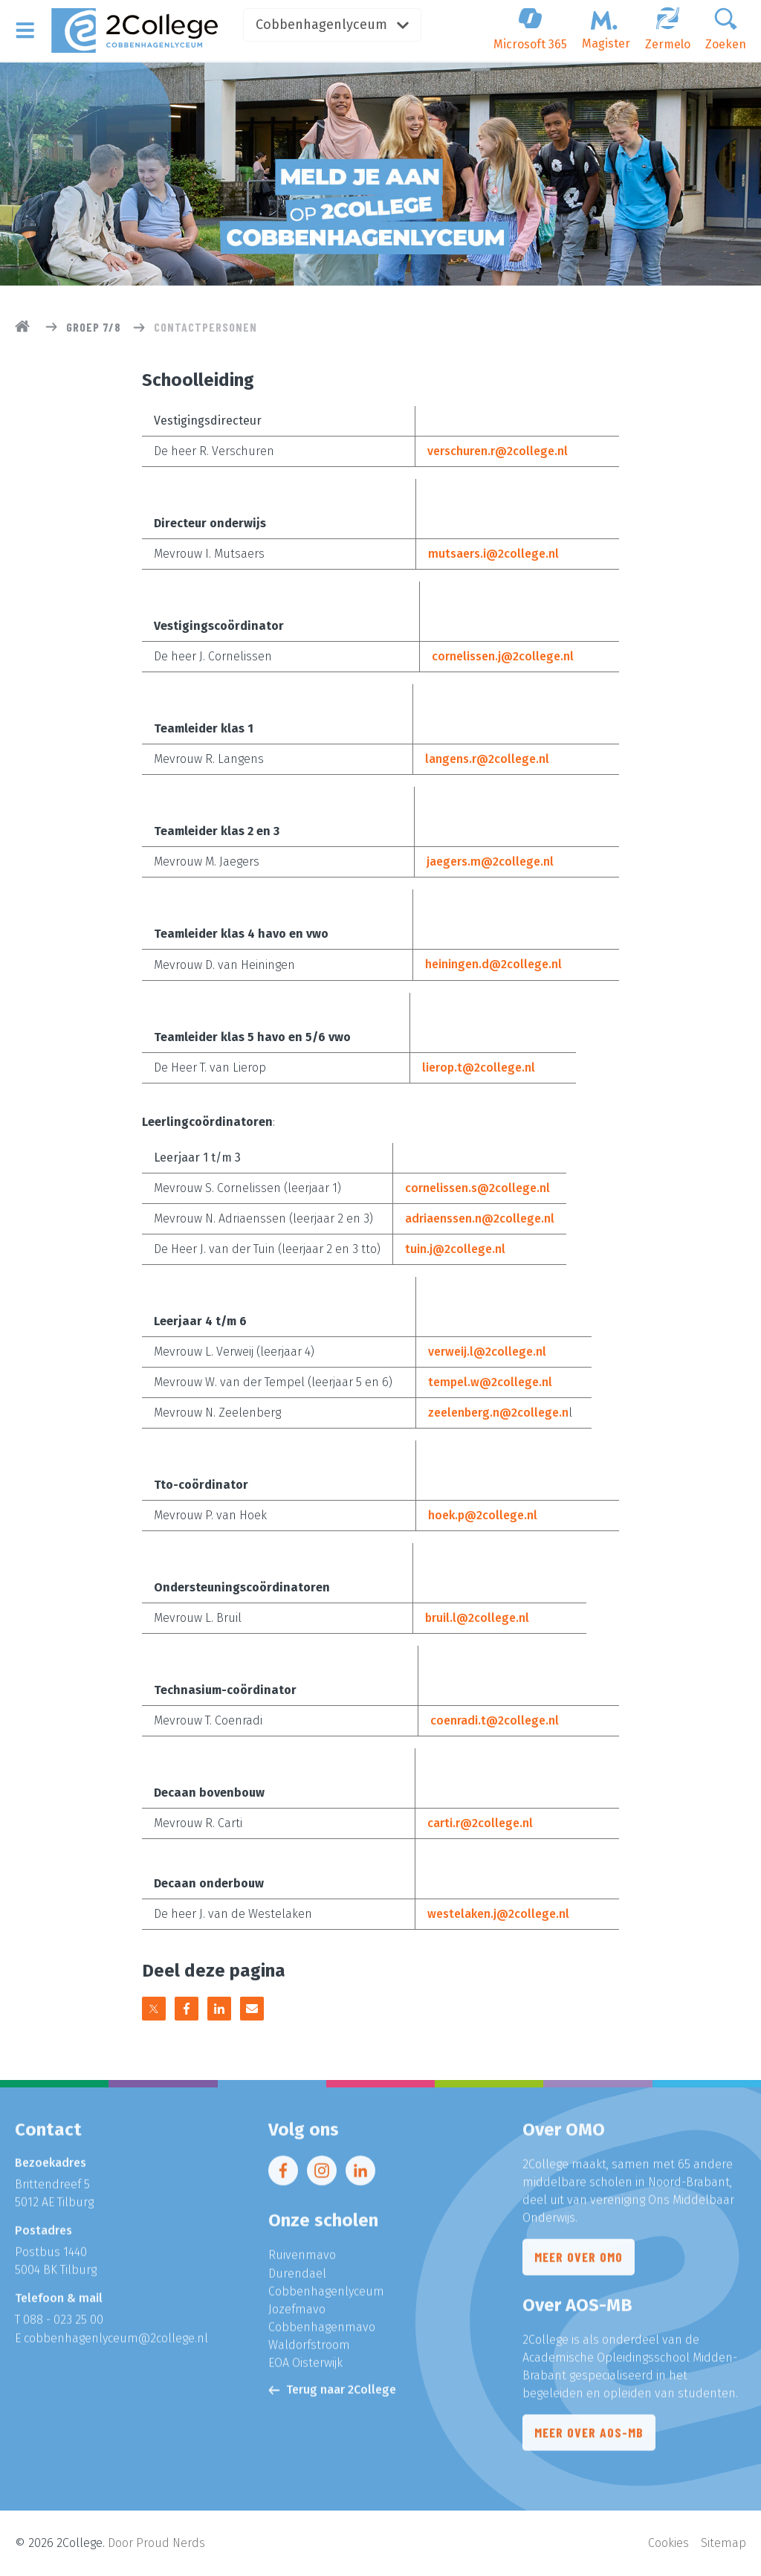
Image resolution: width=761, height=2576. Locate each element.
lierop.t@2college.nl (478, 1067)
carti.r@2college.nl (480, 1822)
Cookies (668, 2543)
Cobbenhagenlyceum (335, 25)
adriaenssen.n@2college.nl (479, 1218)
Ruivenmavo (302, 2260)
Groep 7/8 (93, 327)
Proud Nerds (170, 2543)
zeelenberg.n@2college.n (498, 1412)
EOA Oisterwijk (305, 2367)
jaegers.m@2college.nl (490, 861)
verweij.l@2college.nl (487, 1351)
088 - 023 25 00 (63, 2325)
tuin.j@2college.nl (455, 1248)
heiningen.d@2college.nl (493, 964)
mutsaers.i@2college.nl (493, 554)
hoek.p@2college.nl (482, 1514)
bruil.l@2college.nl (477, 1617)
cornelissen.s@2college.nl (477, 1187)
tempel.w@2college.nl (490, 1381)
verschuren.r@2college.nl (497, 451)
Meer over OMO (578, 2263)
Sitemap (723, 2543)
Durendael (297, 2278)
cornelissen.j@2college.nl (503, 656)
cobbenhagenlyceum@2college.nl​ (116, 2343)
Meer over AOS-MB (589, 2438)
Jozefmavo (297, 2314)
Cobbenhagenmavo (321, 2332)
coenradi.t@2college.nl (494, 1720)
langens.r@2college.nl (487, 759)
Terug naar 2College (332, 2394)
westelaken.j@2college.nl (498, 1913)
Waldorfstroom (309, 2349)
